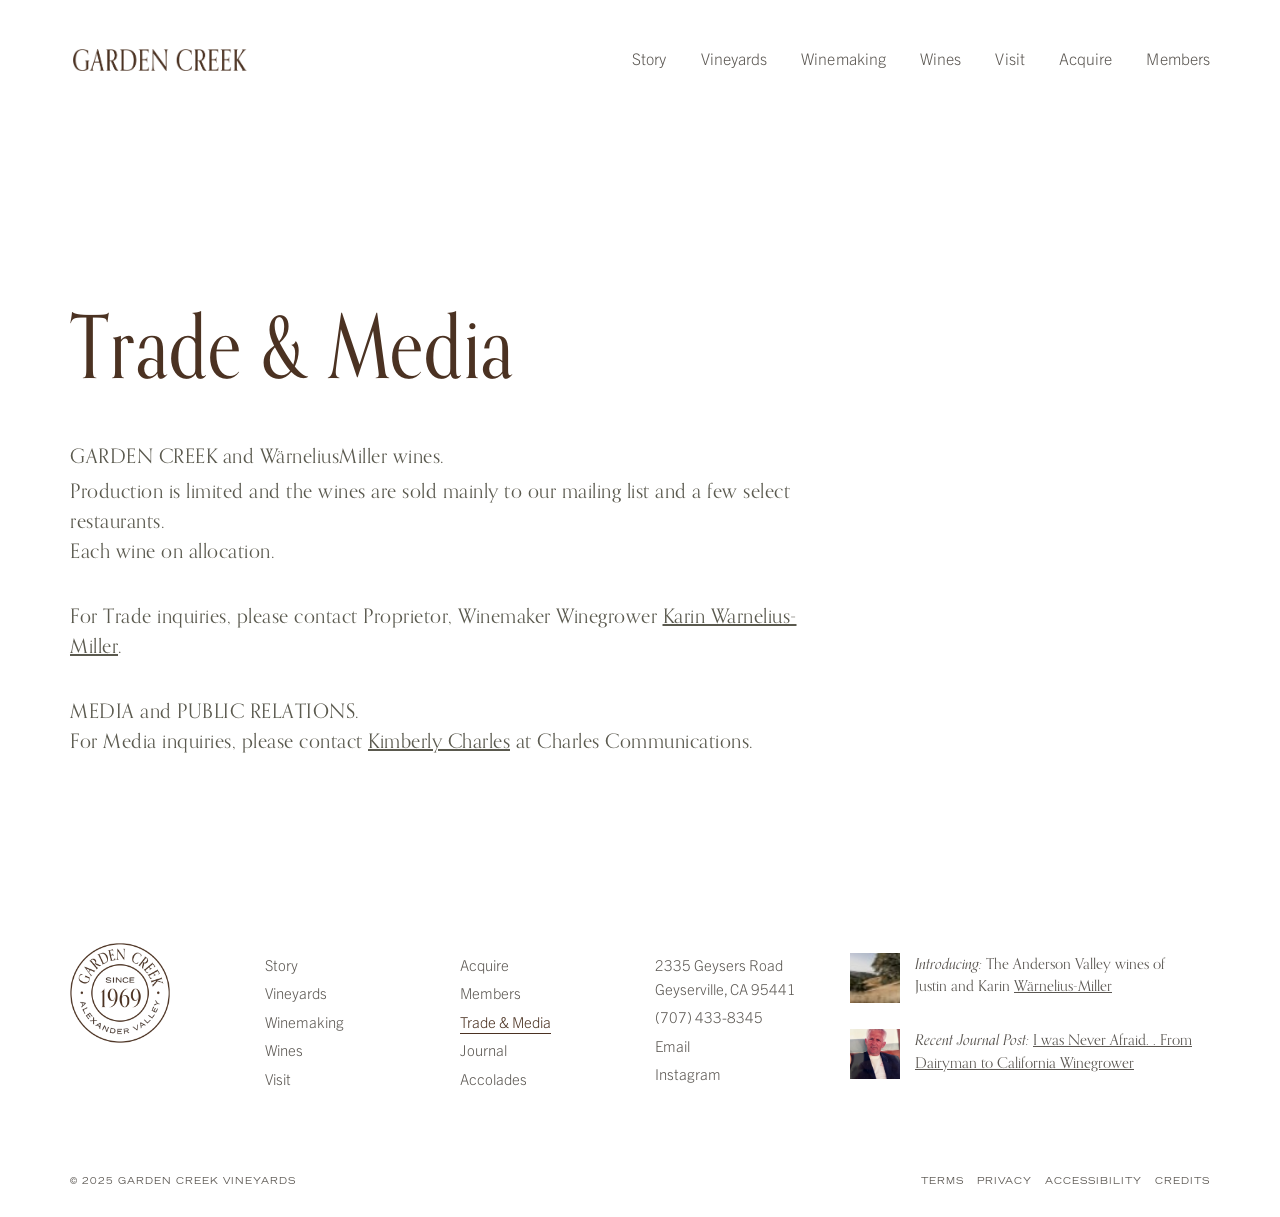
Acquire (1086, 58)
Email (672, 1045)
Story (649, 58)
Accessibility (1093, 1181)
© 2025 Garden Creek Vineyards (183, 1181)
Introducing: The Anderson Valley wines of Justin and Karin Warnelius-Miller (875, 978)
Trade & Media (505, 1021)
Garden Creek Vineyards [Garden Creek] (120, 993)
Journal (483, 1049)
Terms (942, 1181)
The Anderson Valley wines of (1040, 975)
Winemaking (843, 58)
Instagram (688, 1073)
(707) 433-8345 (709, 1016)
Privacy (1004, 1181)
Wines (940, 58)
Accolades (493, 1078)
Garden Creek (160, 60)
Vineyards (734, 58)
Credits (1182, 1181)
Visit (1009, 58)
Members (1178, 58)
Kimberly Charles (439, 741)
